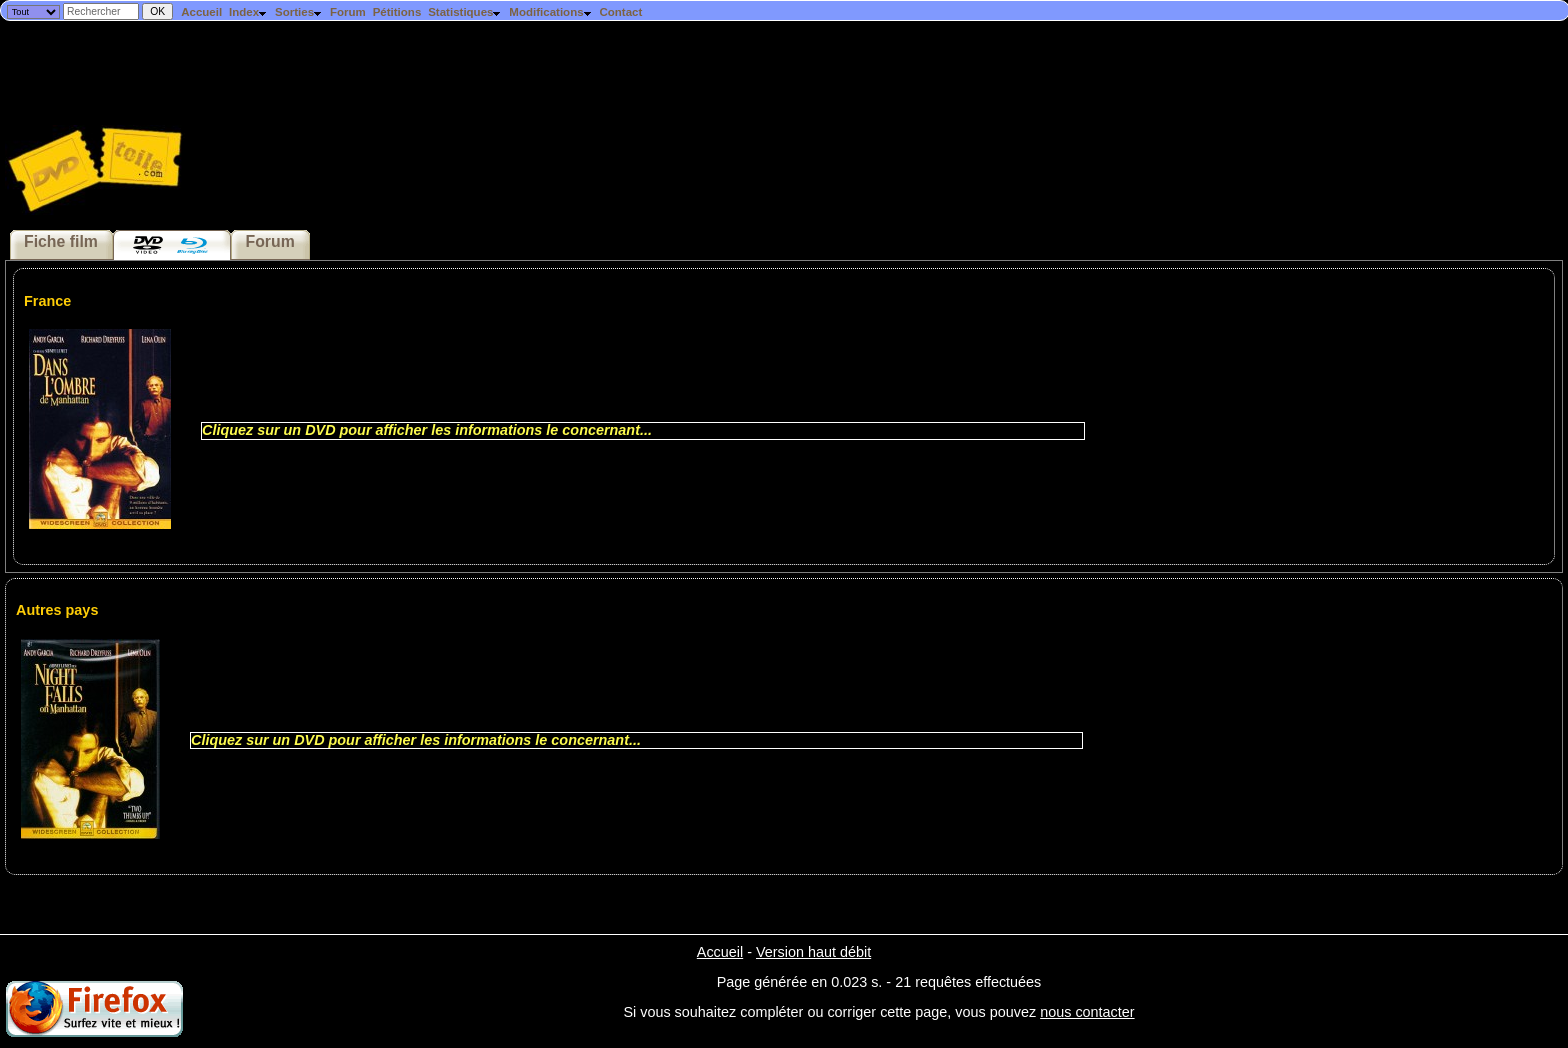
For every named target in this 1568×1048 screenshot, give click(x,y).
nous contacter (1087, 1012)
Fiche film (61, 241)
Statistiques (465, 12)
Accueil (201, 12)
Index (248, 12)
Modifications (550, 12)
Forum (348, 12)
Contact (620, 12)
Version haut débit (813, 952)
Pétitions (397, 12)
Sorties (299, 12)
